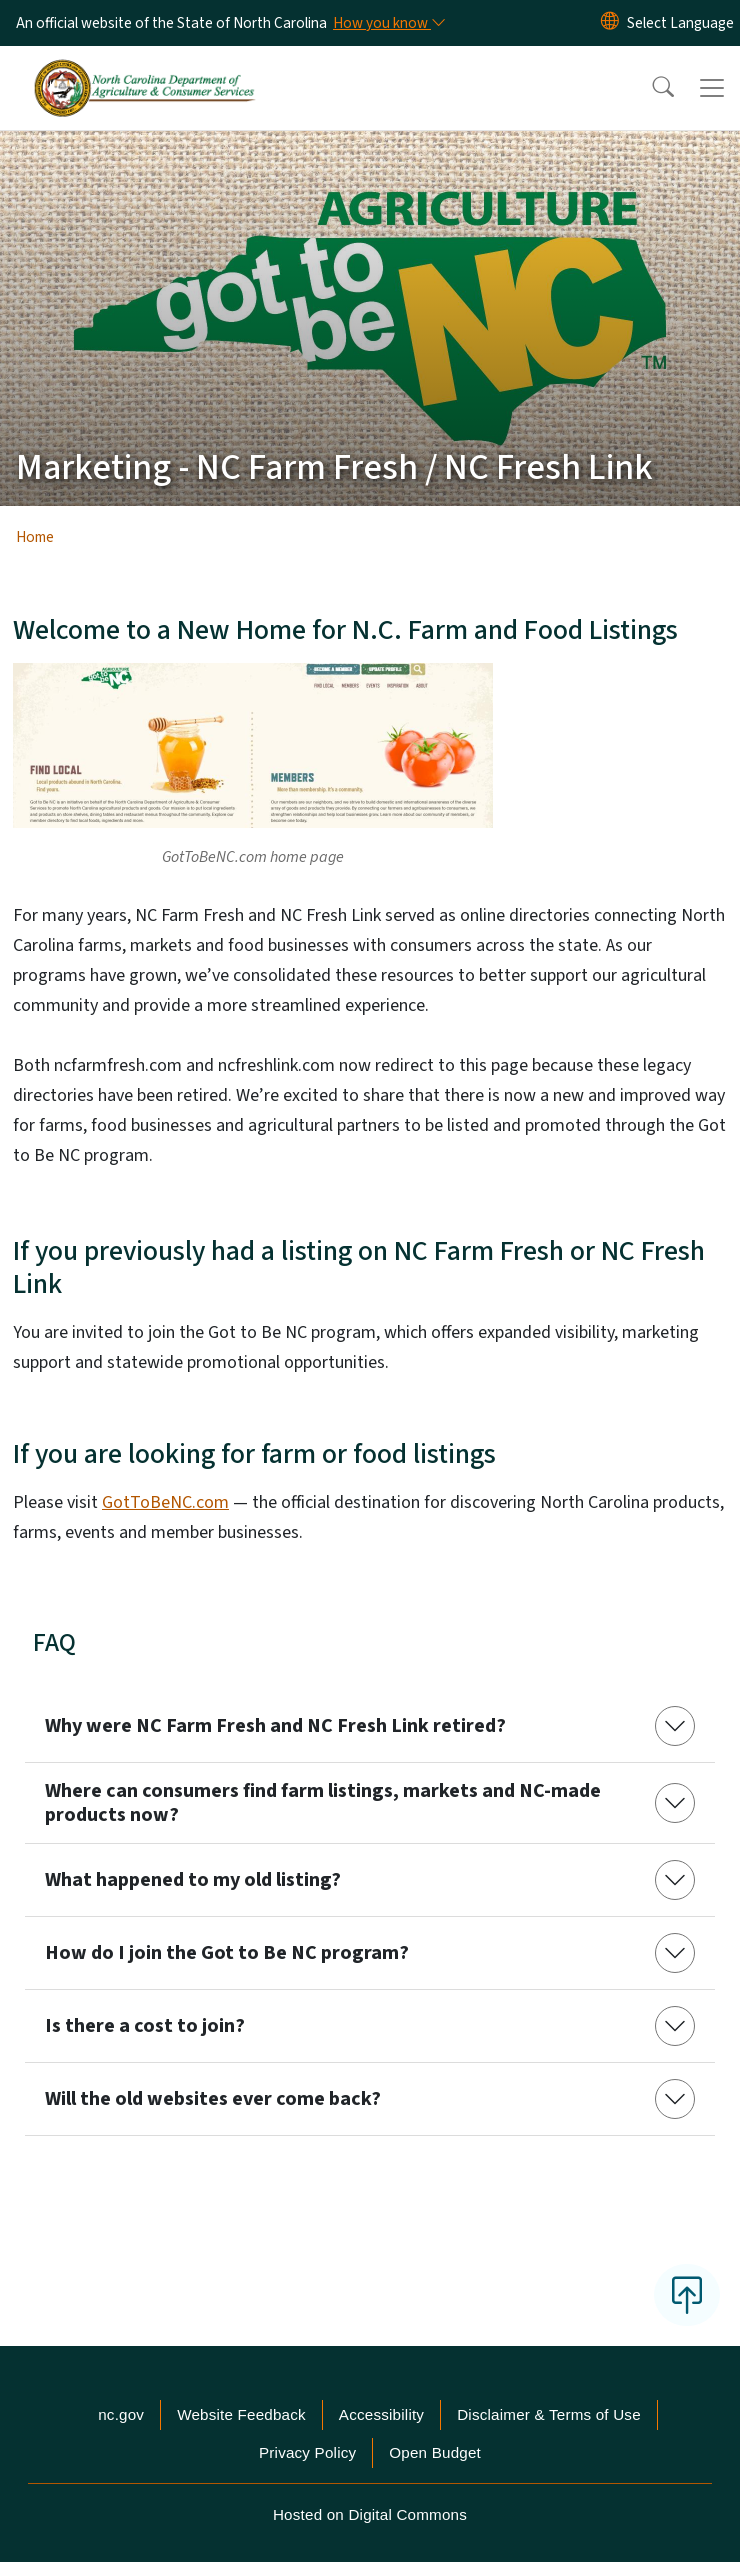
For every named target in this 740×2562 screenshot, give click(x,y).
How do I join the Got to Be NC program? (227, 1953)
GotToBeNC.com (165, 1502)
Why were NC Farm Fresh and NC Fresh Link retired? (275, 1726)
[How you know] (388, 23)
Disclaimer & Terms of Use (549, 2414)
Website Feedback (241, 2414)
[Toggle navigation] (712, 88)
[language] (680, 23)
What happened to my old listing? (193, 1880)
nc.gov (121, 2414)
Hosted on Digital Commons (370, 2514)
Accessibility (381, 2414)
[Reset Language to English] (610, 23)
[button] (650, 88)
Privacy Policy (307, 2452)
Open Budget (435, 2452)
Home (35, 537)
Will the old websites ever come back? (213, 2099)
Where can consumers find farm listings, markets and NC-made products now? (323, 1803)
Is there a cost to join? (145, 2026)
